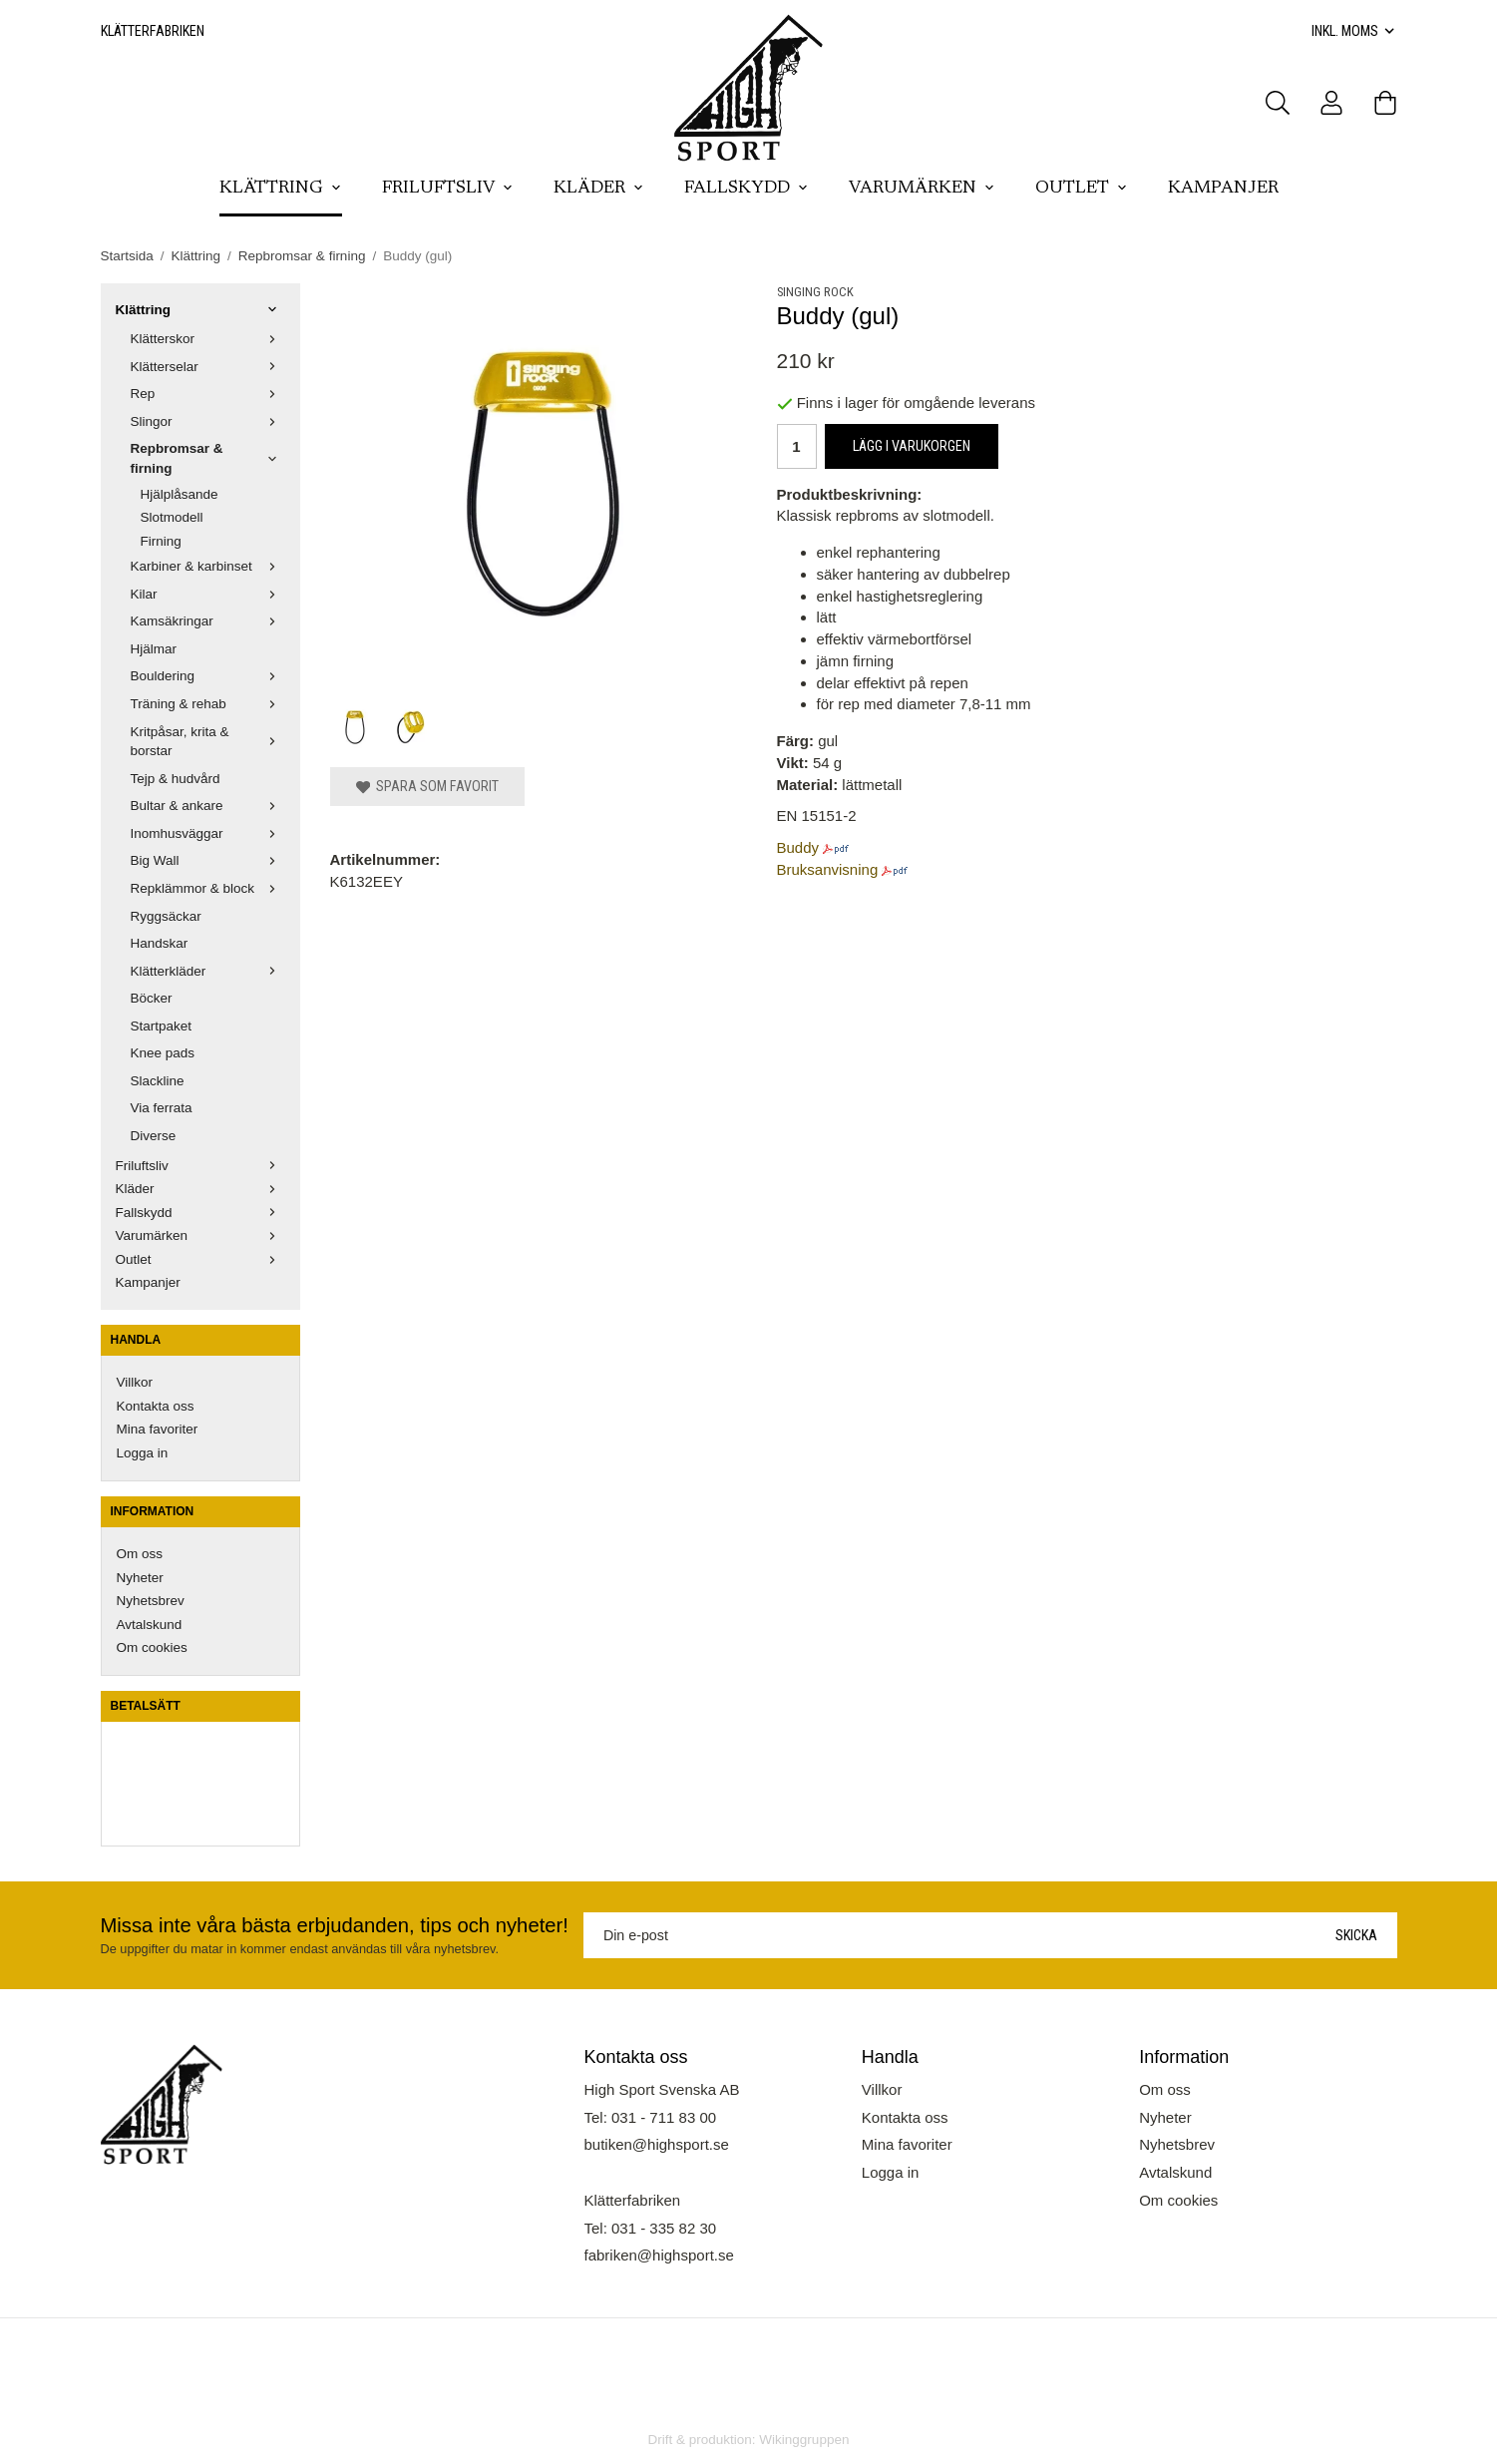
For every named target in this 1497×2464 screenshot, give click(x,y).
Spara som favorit (427, 786)
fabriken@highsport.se (659, 2255)
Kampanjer (1223, 189)
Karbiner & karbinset (208, 566)
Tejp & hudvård (175, 778)
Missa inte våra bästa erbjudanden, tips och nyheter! (334, 1925)
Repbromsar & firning (208, 458)
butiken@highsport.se (656, 2144)
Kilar (208, 594)
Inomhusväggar (208, 833)
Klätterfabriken (152, 31)
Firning (161, 541)
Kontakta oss (155, 1406)
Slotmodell (172, 517)
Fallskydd (746, 189)
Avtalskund (150, 1624)
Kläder (599, 189)
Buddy (798, 847)
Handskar (159, 943)
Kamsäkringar (208, 621)
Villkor (135, 1382)
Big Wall (208, 860)
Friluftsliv (448, 189)
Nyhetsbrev (151, 1600)
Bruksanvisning (828, 869)
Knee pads (163, 1052)
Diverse (154, 1135)
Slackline (158, 1080)
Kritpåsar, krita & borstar (208, 741)
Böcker (152, 998)
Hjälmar (154, 648)
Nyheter (140, 1577)
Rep (208, 393)
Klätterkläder (208, 971)
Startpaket (161, 1026)
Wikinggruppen (804, 2439)
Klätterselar (208, 366)
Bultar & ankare (208, 805)
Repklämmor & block (208, 888)
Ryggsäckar (166, 916)
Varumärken (922, 189)
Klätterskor (208, 338)
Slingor (208, 421)
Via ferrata (161, 1107)
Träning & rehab (208, 703)
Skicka (1356, 1935)
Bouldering (208, 675)
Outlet (1081, 189)
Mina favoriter (157, 1429)
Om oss (140, 1553)
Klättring (280, 189)
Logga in (143, 1452)
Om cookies (152, 1647)
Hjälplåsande (179, 494)
